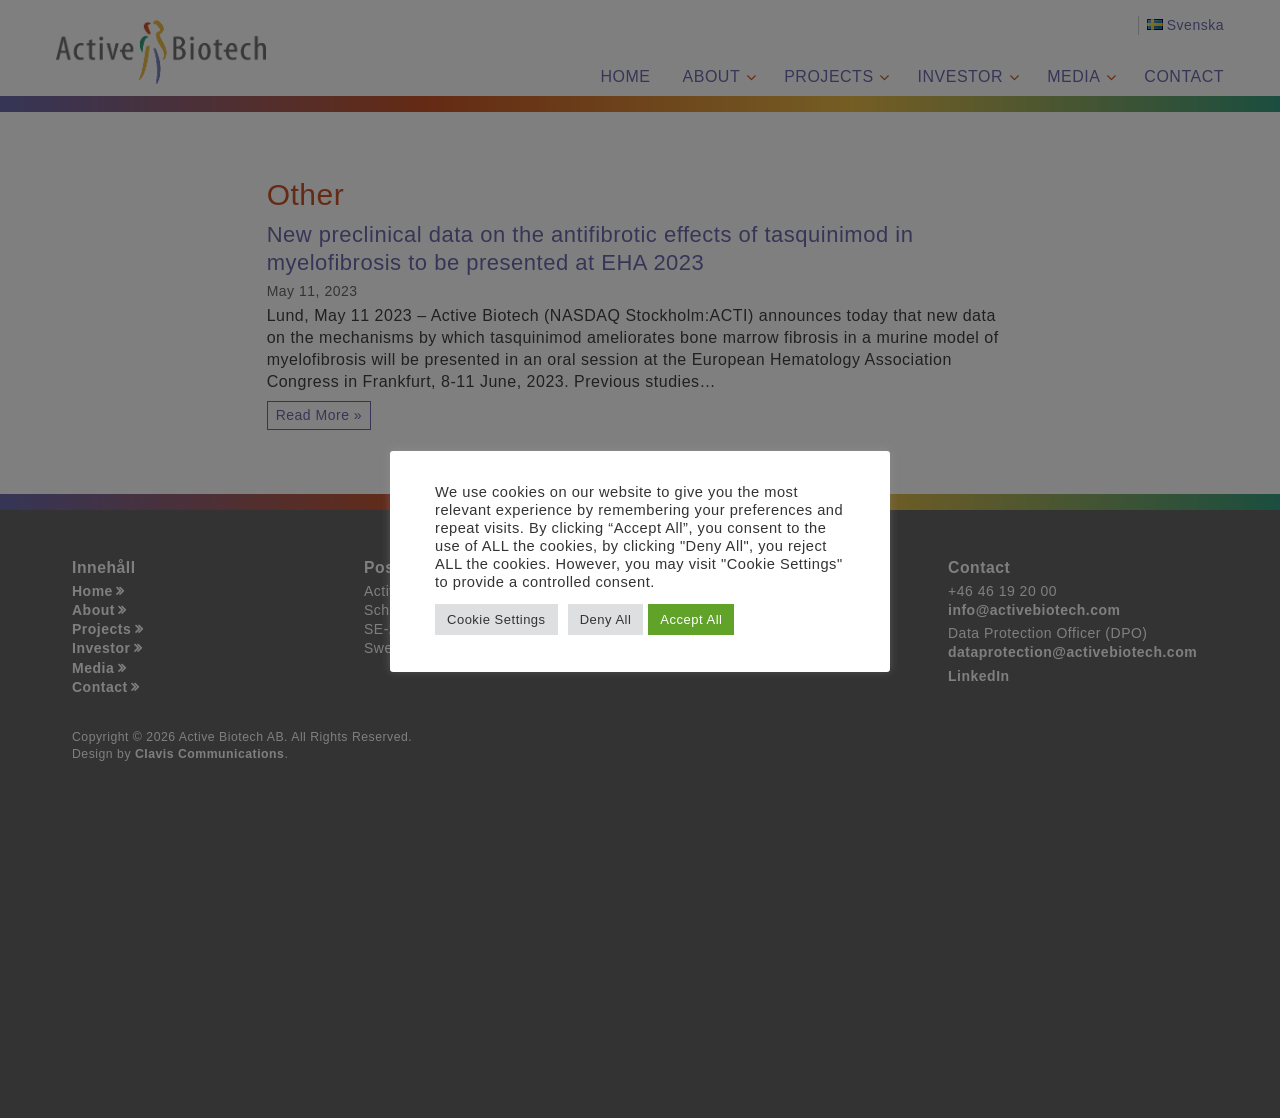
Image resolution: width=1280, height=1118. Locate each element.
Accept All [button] (691, 619)
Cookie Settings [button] (496, 619)
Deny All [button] (606, 619)
